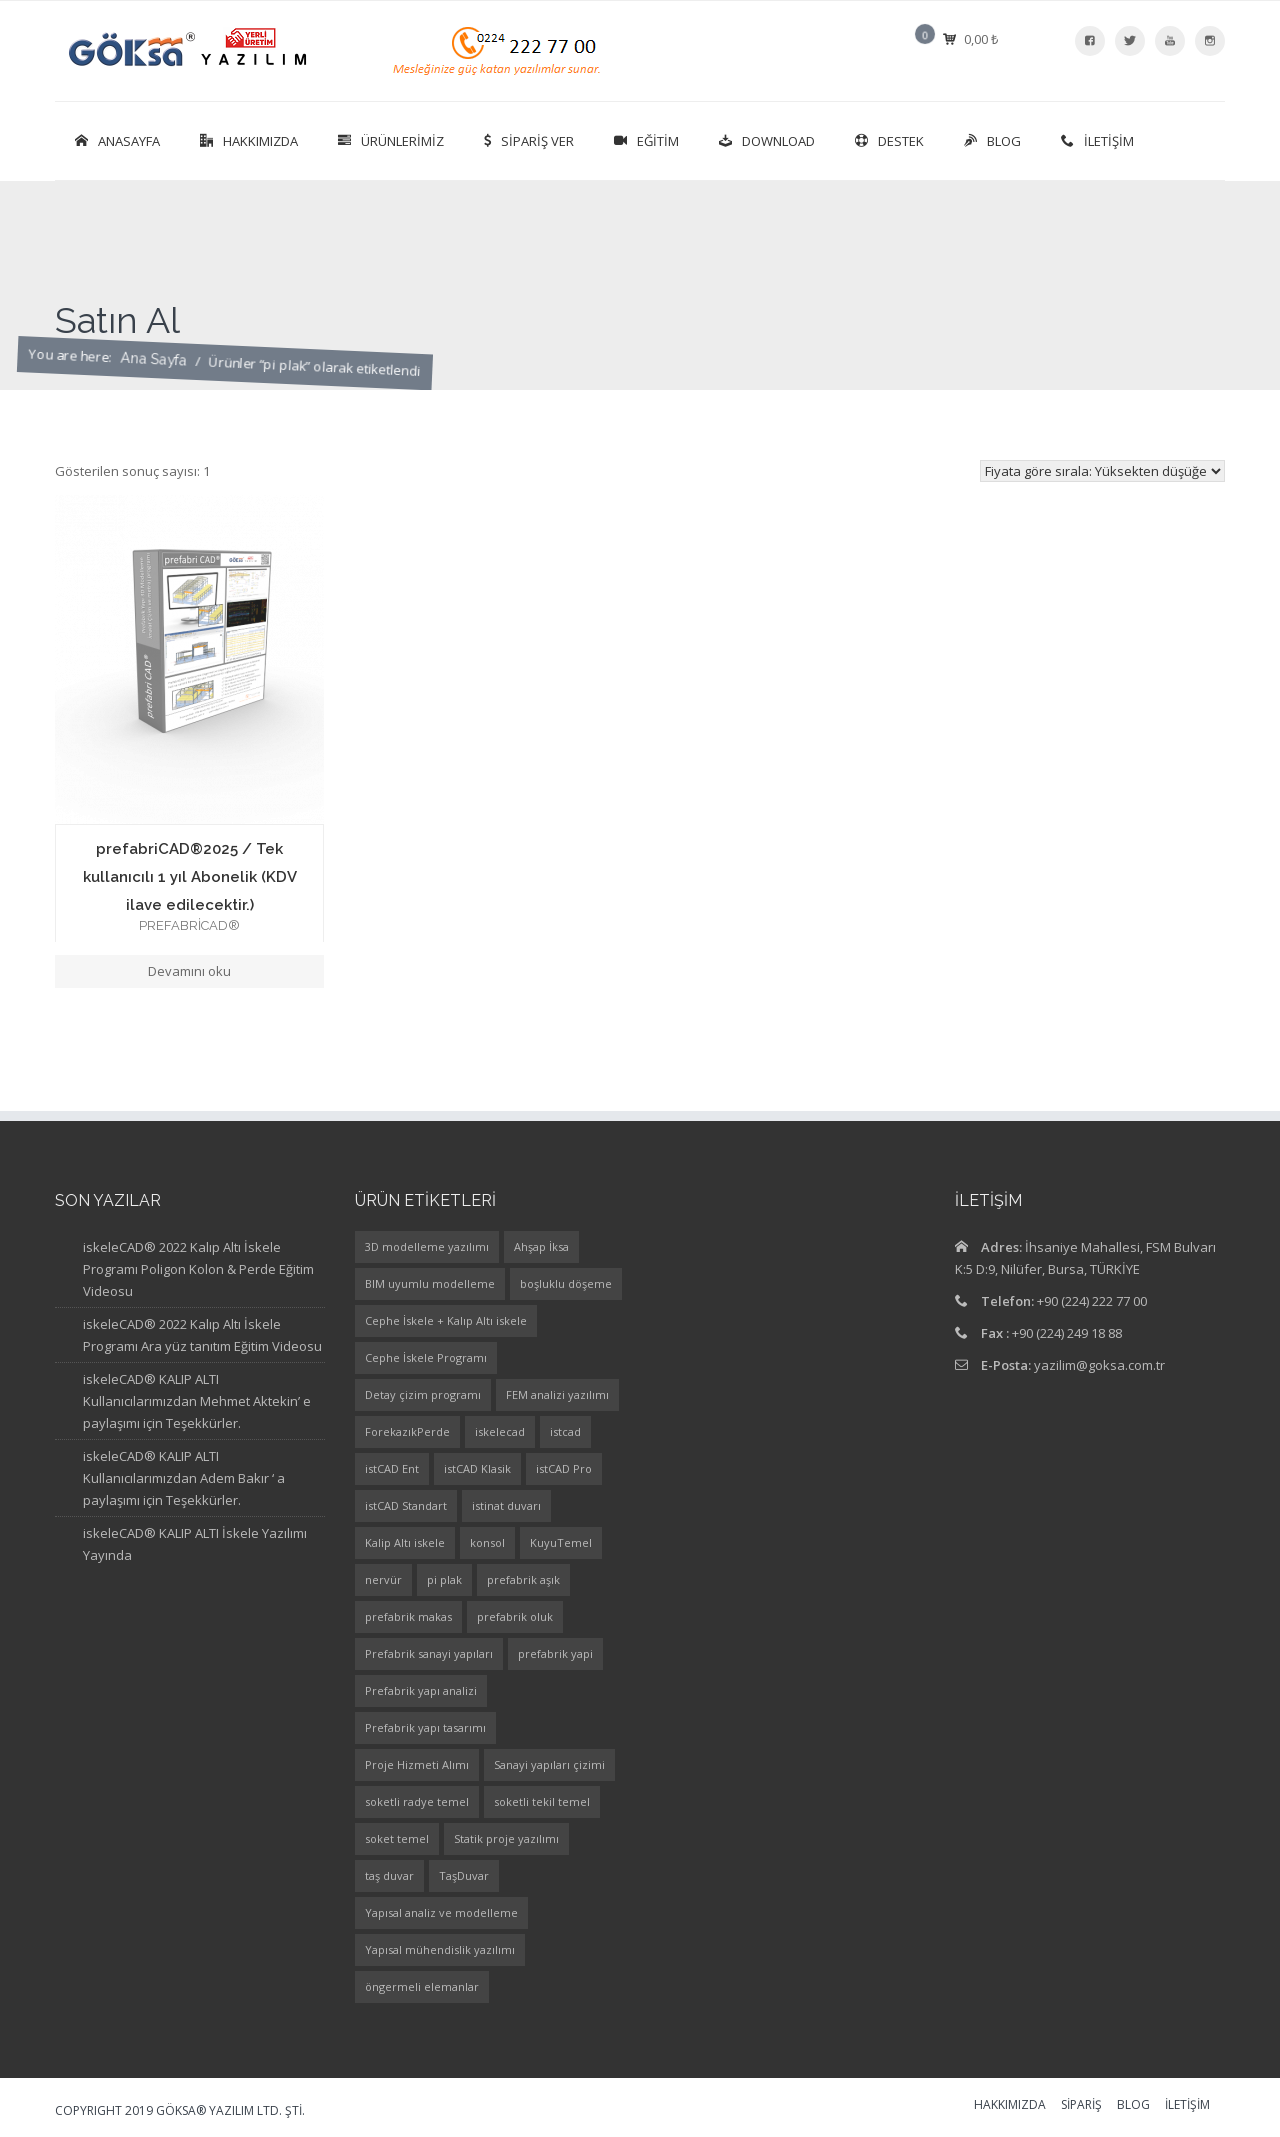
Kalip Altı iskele (405, 1542)
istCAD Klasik (477, 1468)
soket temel (397, 1838)
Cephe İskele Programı (426, 1357)
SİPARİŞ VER (529, 141)
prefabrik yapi (555, 1653)
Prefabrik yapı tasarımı (425, 1727)
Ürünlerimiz (391, 141)
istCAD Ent (392, 1468)
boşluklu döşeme (566, 1283)
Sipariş (1081, 2106)
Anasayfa (117, 141)
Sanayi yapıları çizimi (549, 1764)
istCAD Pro (564, 1468)
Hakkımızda (249, 141)
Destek (889, 141)
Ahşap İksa (541, 1246)
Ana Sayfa (153, 377)
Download (767, 141)
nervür (383, 1579)
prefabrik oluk (515, 1616)
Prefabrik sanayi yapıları (429, 1653)
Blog (992, 141)
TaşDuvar (464, 1875)
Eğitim (646, 141)
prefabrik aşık (523, 1579)
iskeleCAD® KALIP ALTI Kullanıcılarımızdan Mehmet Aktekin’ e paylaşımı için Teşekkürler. (197, 1401)
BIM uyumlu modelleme (430, 1283)
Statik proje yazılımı (506, 1838)
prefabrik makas (408, 1616)
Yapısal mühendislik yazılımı (440, 1949)
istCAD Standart (406, 1505)
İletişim (1097, 141)
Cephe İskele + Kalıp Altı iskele (446, 1320)
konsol (487, 1542)
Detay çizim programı (423, 1394)
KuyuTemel (561, 1542)
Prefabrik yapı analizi (421, 1690)
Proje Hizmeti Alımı (417, 1764)
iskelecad (500, 1431)
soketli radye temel (417, 1801)
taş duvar (389, 1875)
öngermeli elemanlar (422, 1986)
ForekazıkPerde (407, 1431)
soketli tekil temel (542, 1801)
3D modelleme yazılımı (427, 1246)
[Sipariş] (1102, 471)
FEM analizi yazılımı (557, 1394)
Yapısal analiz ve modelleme (441, 1912)
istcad (565, 1431)
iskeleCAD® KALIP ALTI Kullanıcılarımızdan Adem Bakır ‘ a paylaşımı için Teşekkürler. (184, 1478)
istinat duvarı (506, 1505)
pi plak (444, 1579)
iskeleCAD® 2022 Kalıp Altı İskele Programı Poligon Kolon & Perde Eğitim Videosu (198, 1269)
